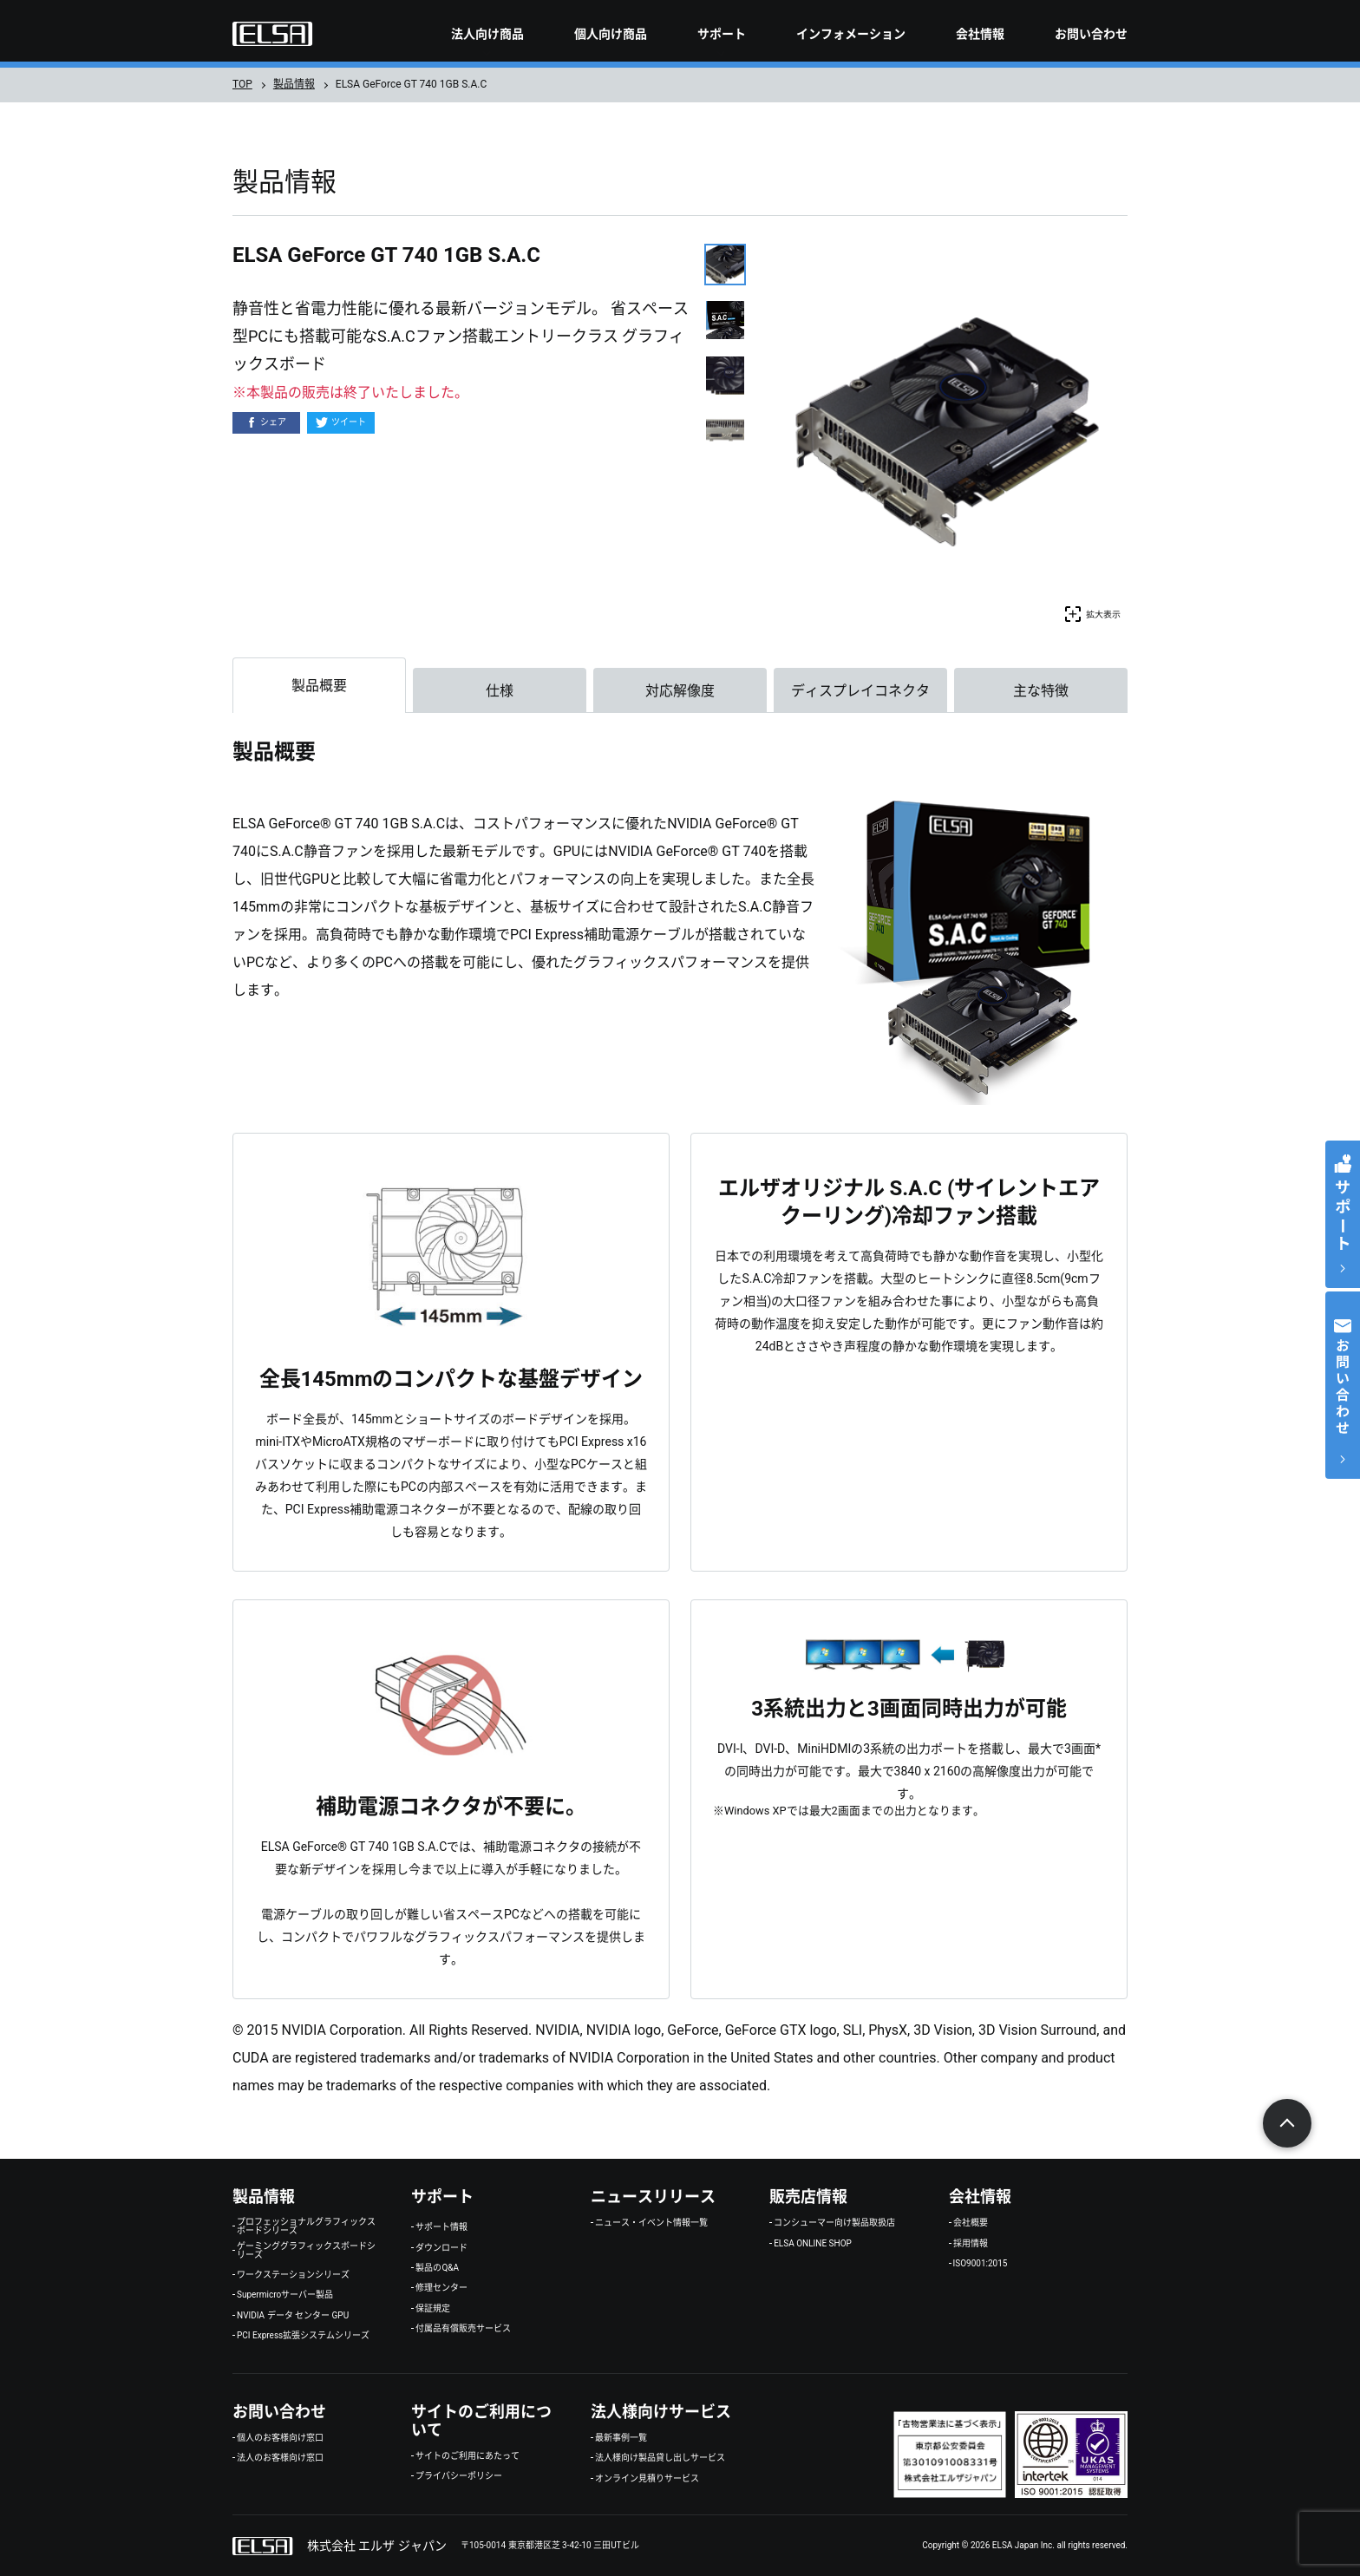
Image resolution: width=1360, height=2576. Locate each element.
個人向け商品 (610, 34)
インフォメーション (851, 34)
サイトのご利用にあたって (467, 2456)
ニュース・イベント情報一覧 (651, 2223)
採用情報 (970, 2243)
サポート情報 (441, 2227)
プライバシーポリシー (458, 2476)
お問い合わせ (1091, 34)
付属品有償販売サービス (463, 2328)
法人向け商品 (487, 34)
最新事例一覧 (621, 2438)
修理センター (441, 2288)
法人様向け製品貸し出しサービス (660, 2458)
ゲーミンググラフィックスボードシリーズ (306, 2250)
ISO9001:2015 (980, 2263)
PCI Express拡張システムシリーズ (303, 2335)
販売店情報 (808, 2196)
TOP (242, 84)
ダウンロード (441, 2248)
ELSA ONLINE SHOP (813, 2243)
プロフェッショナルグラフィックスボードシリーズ (306, 2226)
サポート (721, 34)
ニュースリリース (653, 2196)
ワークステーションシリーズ (293, 2275)
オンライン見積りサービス (647, 2479)
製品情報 (294, 84)
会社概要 (970, 2223)
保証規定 (432, 2309)
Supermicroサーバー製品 (285, 2295)
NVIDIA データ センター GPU (293, 2315)
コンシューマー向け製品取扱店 (834, 2223)
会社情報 (980, 34)
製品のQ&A (437, 2268)
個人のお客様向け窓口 (280, 2438)
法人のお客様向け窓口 (280, 2458)
